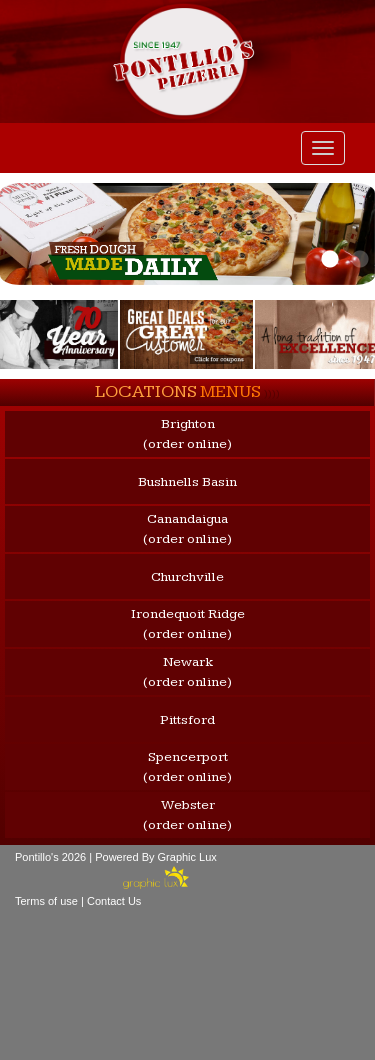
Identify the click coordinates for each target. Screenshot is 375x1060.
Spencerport (187, 768)
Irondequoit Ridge (187, 625)
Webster (187, 816)
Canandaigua (187, 530)
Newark (187, 673)
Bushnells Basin (187, 482)
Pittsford (187, 720)
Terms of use (46, 901)
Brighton (187, 435)
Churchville (187, 577)
